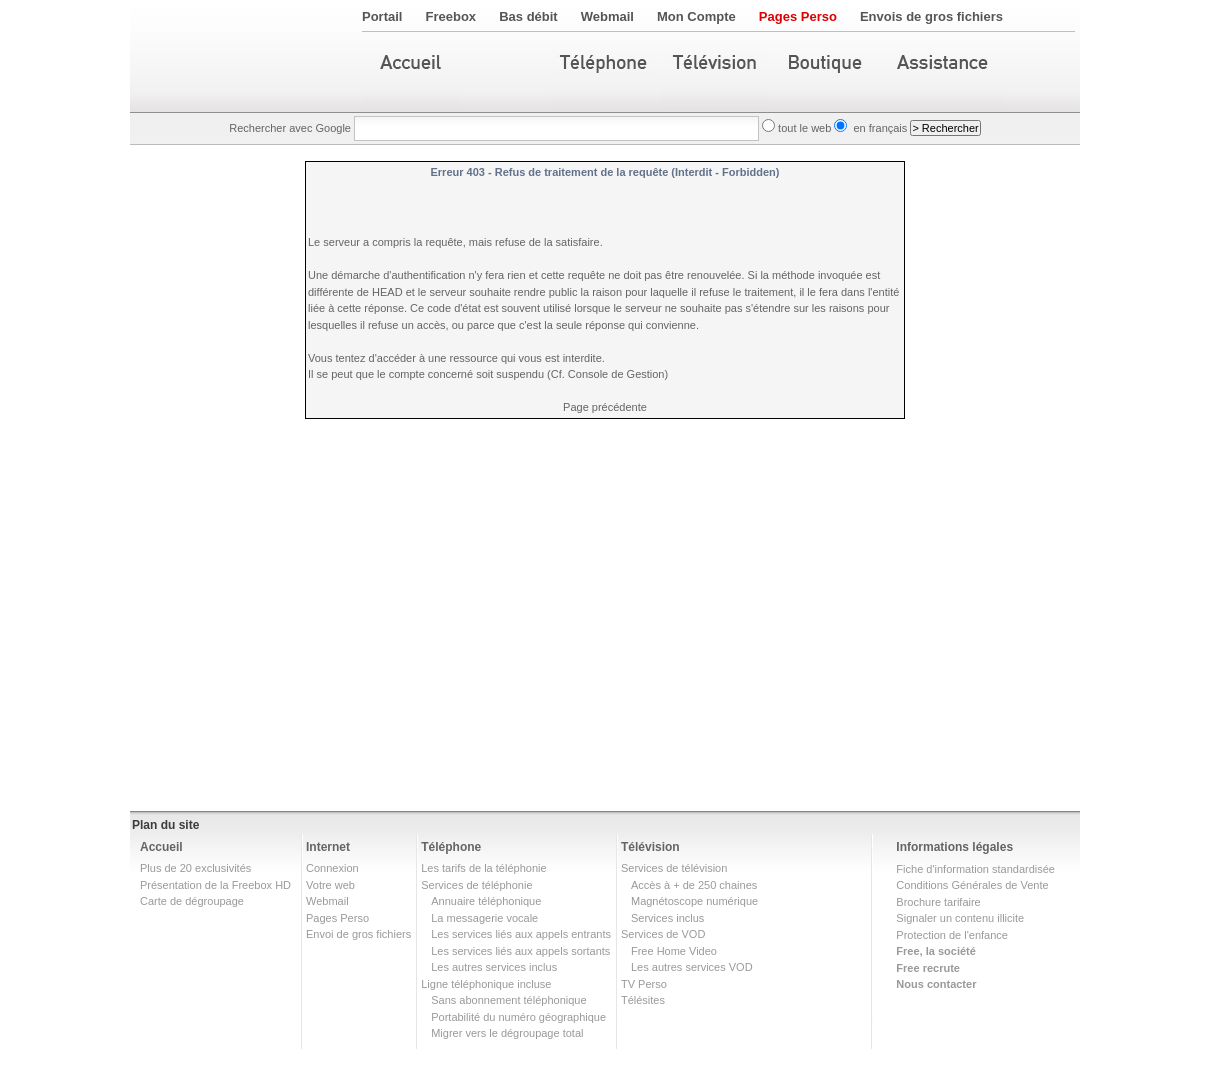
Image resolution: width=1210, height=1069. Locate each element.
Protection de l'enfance (952, 935)
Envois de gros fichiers (931, 16)
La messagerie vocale (484, 918)
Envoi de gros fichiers (358, 934)
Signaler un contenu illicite (960, 918)
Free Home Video (674, 951)
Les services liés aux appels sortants (520, 951)
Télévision (650, 847)
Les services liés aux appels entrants (521, 934)
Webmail (607, 16)
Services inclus (667, 918)
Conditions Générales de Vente (972, 885)
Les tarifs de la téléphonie (483, 868)
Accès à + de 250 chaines (694, 885)
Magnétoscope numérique (694, 901)
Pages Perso (798, 16)
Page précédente (605, 407)
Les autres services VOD (692, 967)
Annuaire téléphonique (486, 901)
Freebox (451, 16)
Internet (328, 847)
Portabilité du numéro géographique (518, 1017)
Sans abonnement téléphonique (508, 1000)
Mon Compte (696, 16)
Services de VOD (663, 934)
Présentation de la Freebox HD (215, 885)
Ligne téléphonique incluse (486, 984)
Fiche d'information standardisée (975, 869)
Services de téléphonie (476, 885)
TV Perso (644, 984)
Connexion (332, 868)
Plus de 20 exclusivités (195, 868)
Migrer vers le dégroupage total (507, 1033)
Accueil (161, 847)
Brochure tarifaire (938, 902)
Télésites (643, 1000)
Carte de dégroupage (192, 901)
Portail (382, 16)
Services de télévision (674, 868)
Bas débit (528, 16)
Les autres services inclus (494, 967)
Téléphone (451, 847)
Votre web (330, 885)
